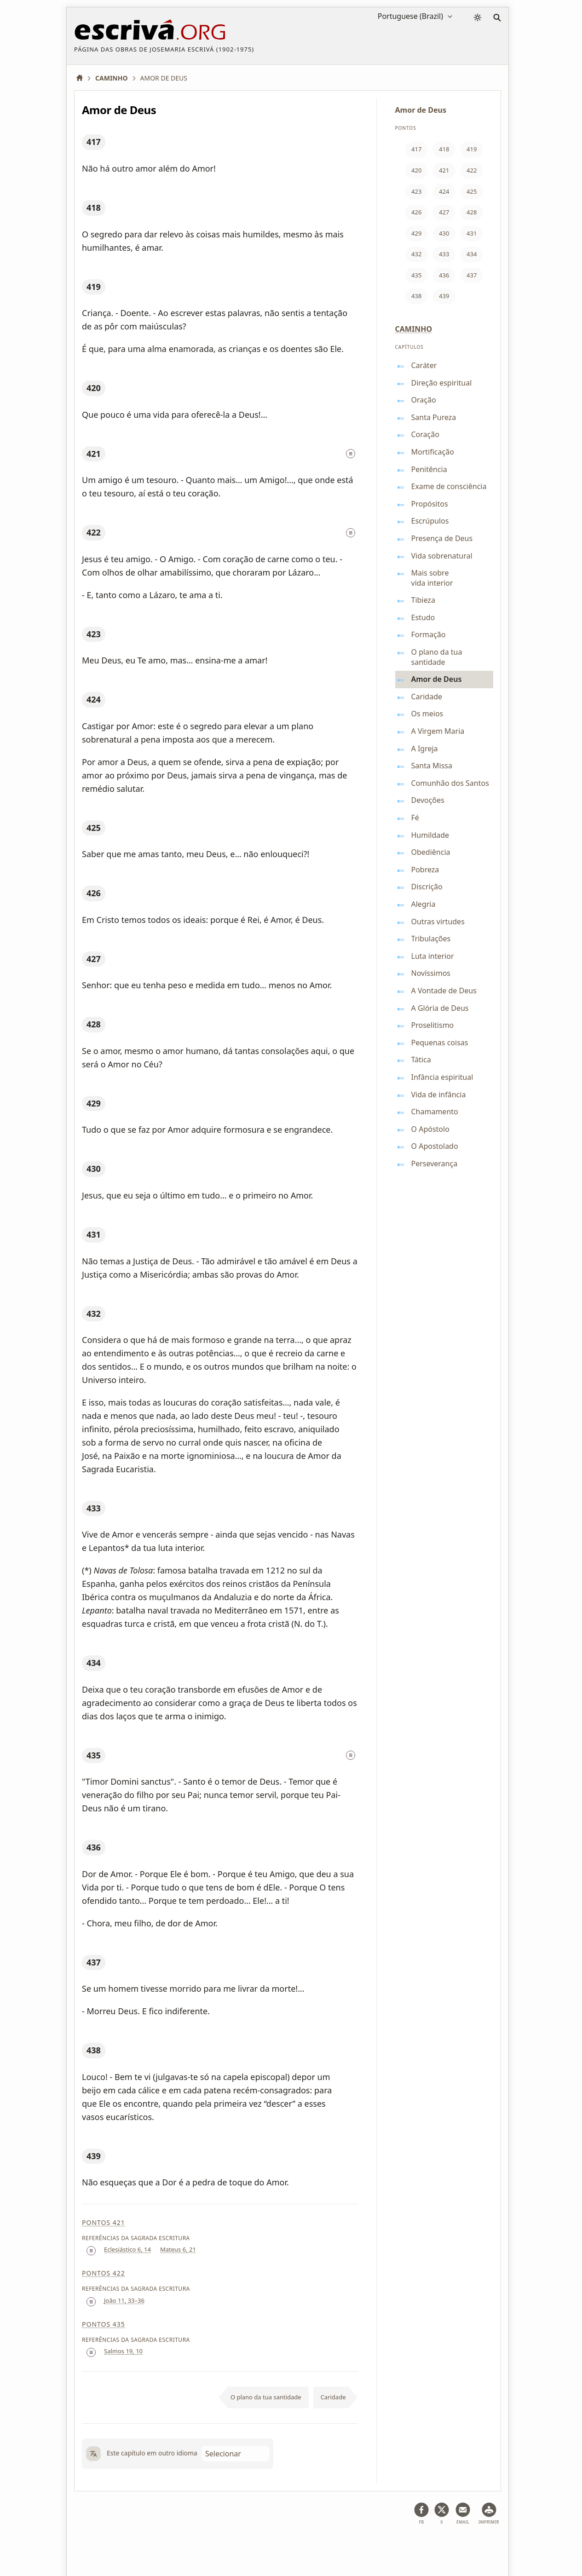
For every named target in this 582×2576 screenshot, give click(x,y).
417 (93, 141)
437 (93, 1962)
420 (93, 387)
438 (93, 2050)
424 (93, 699)
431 (93, 1234)
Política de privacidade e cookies (229, 2546)
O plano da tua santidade (265, 2397)
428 (93, 1024)
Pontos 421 (103, 2222)
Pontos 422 (103, 2273)
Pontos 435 (103, 2324)
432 (93, 1313)
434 (93, 1662)
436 (93, 1847)
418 (93, 207)
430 (93, 1168)
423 (93, 634)
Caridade (333, 2397)
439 (93, 2155)
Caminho (413, 329)
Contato (420, 2546)
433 (93, 1508)
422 (93, 532)
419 (93, 286)
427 (93, 958)
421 (93, 453)
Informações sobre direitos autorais (343, 2546)
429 (93, 1103)
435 (93, 1755)
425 (93, 827)
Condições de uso (143, 2546)
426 (93, 893)
